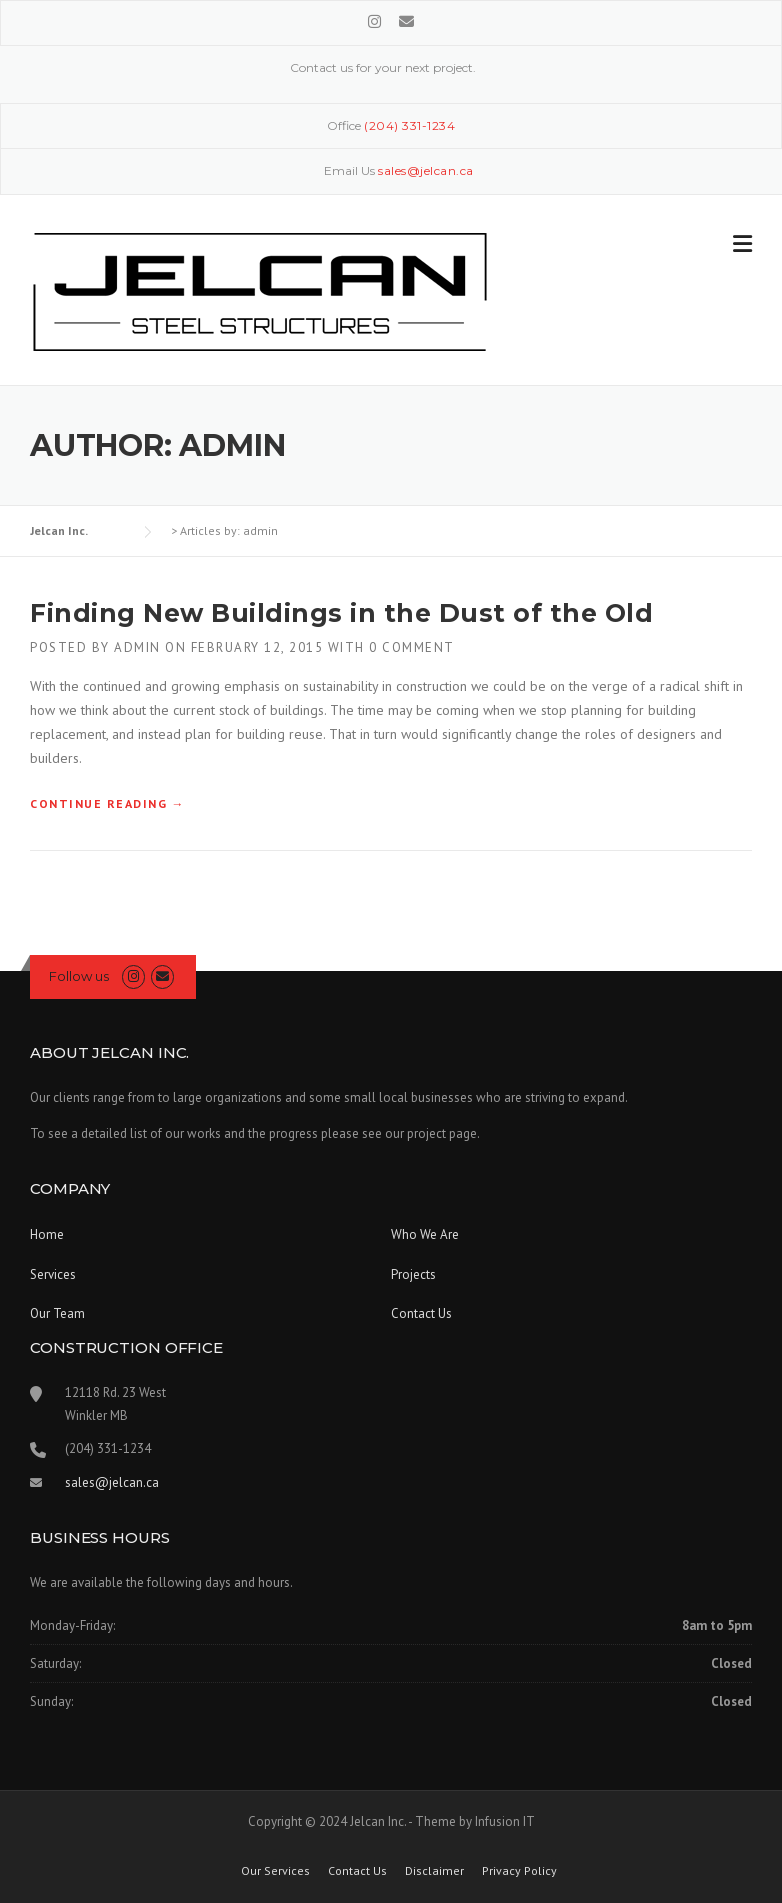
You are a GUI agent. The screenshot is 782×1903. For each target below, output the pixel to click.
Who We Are (425, 1234)
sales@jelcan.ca (112, 1482)
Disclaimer (434, 1871)
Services (53, 1274)
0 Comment (412, 647)
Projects (413, 1274)
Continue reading (107, 803)
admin (137, 647)
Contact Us (421, 1313)
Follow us (79, 976)
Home (47, 1234)
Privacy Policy (519, 1871)
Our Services (275, 1871)
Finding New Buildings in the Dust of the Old (341, 613)
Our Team (57, 1313)
